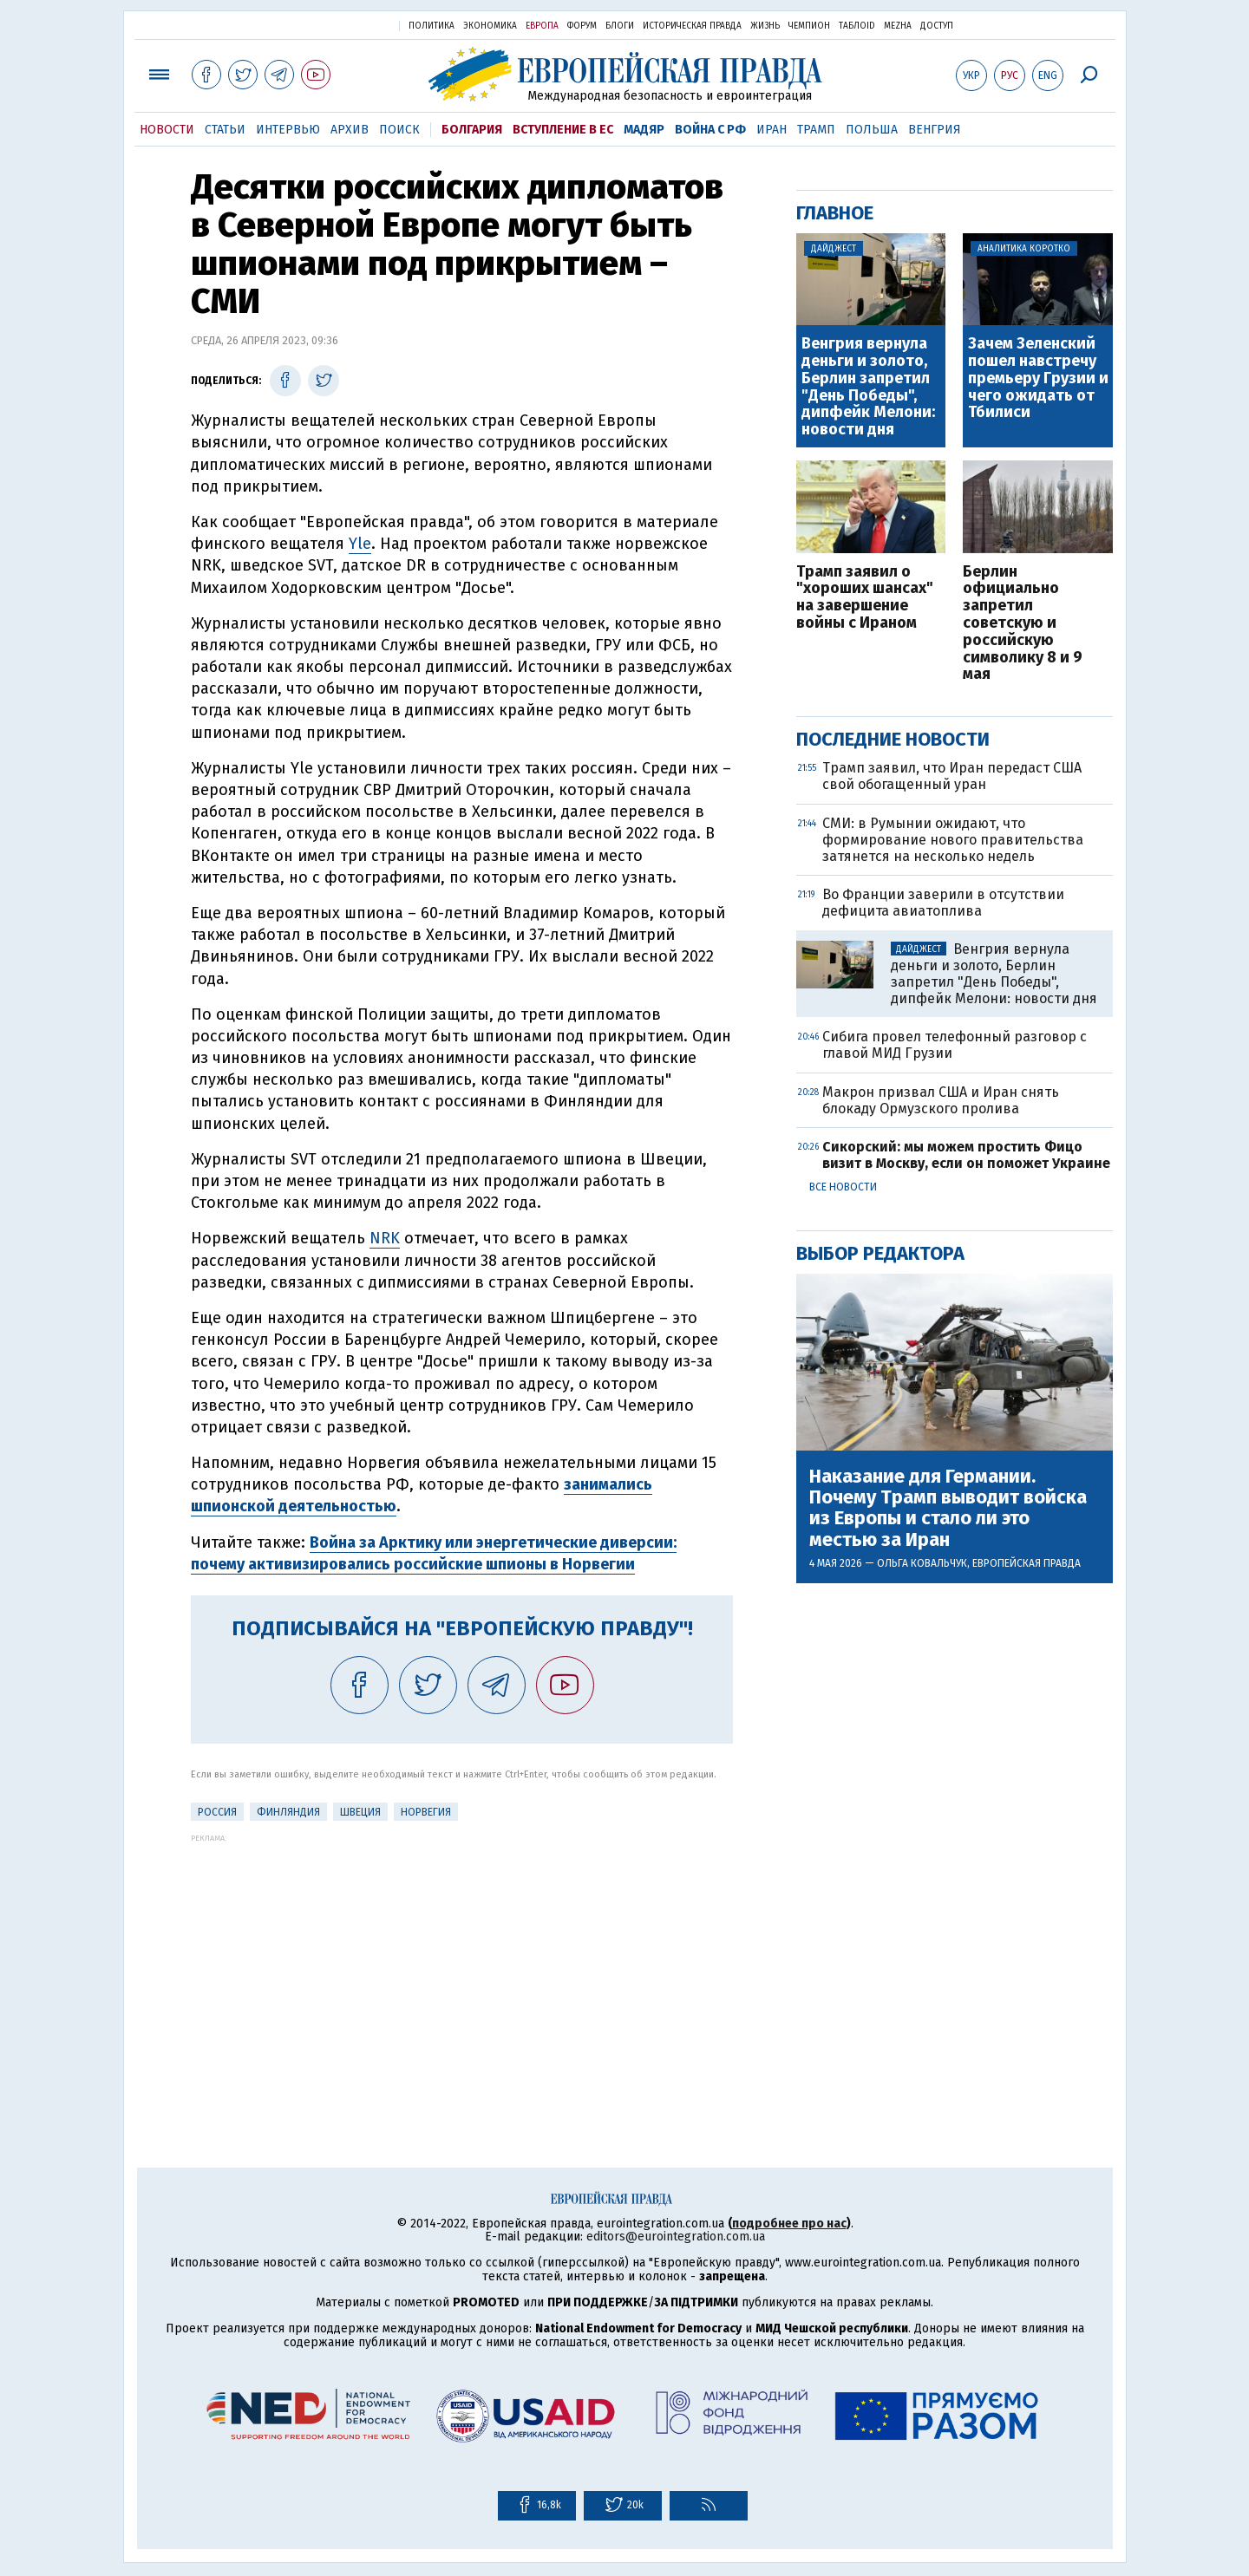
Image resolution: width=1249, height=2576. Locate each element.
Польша (872, 129)
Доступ (936, 26)
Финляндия (288, 1812)
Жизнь (765, 26)
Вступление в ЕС (563, 129)
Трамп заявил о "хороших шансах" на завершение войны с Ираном (864, 598)
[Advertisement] (462, 1963)
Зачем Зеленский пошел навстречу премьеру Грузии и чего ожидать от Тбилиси (1038, 378)
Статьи (225, 129)
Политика (431, 26)
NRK (384, 1238)
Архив (349, 129)
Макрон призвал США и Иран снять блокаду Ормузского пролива (940, 1100)
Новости (167, 129)
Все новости (843, 1187)
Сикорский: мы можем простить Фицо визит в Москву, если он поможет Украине (966, 1154)
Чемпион (809, 26)
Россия (217, 1812)
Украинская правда (343, 24)
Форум (582, 26)
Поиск (399, 129)
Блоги (619, 26)
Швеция (360, 1812)
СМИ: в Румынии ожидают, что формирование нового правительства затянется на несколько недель (952, 839)
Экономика (490, 26)
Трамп (816, 129)
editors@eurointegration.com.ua (675, 2236)
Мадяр (644, 129)
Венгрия (934, 129)
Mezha (898, 26)
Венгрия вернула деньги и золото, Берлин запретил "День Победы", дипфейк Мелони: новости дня (868, 387)
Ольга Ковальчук (922, 1563)
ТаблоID (857, 26)
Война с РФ (710, 129)
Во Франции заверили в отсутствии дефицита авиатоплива (943, 902)
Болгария (471, 129)
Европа (542, 26)
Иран (771, 129)
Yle (360, 543)
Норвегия (426, 1812)
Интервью (288, 129)
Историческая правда (692, 26)
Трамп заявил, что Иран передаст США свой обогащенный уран (952, 776)
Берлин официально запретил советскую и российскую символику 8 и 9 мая (1022, 624)
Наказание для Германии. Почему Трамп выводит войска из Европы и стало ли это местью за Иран (948, 1508)
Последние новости (893, 739)
